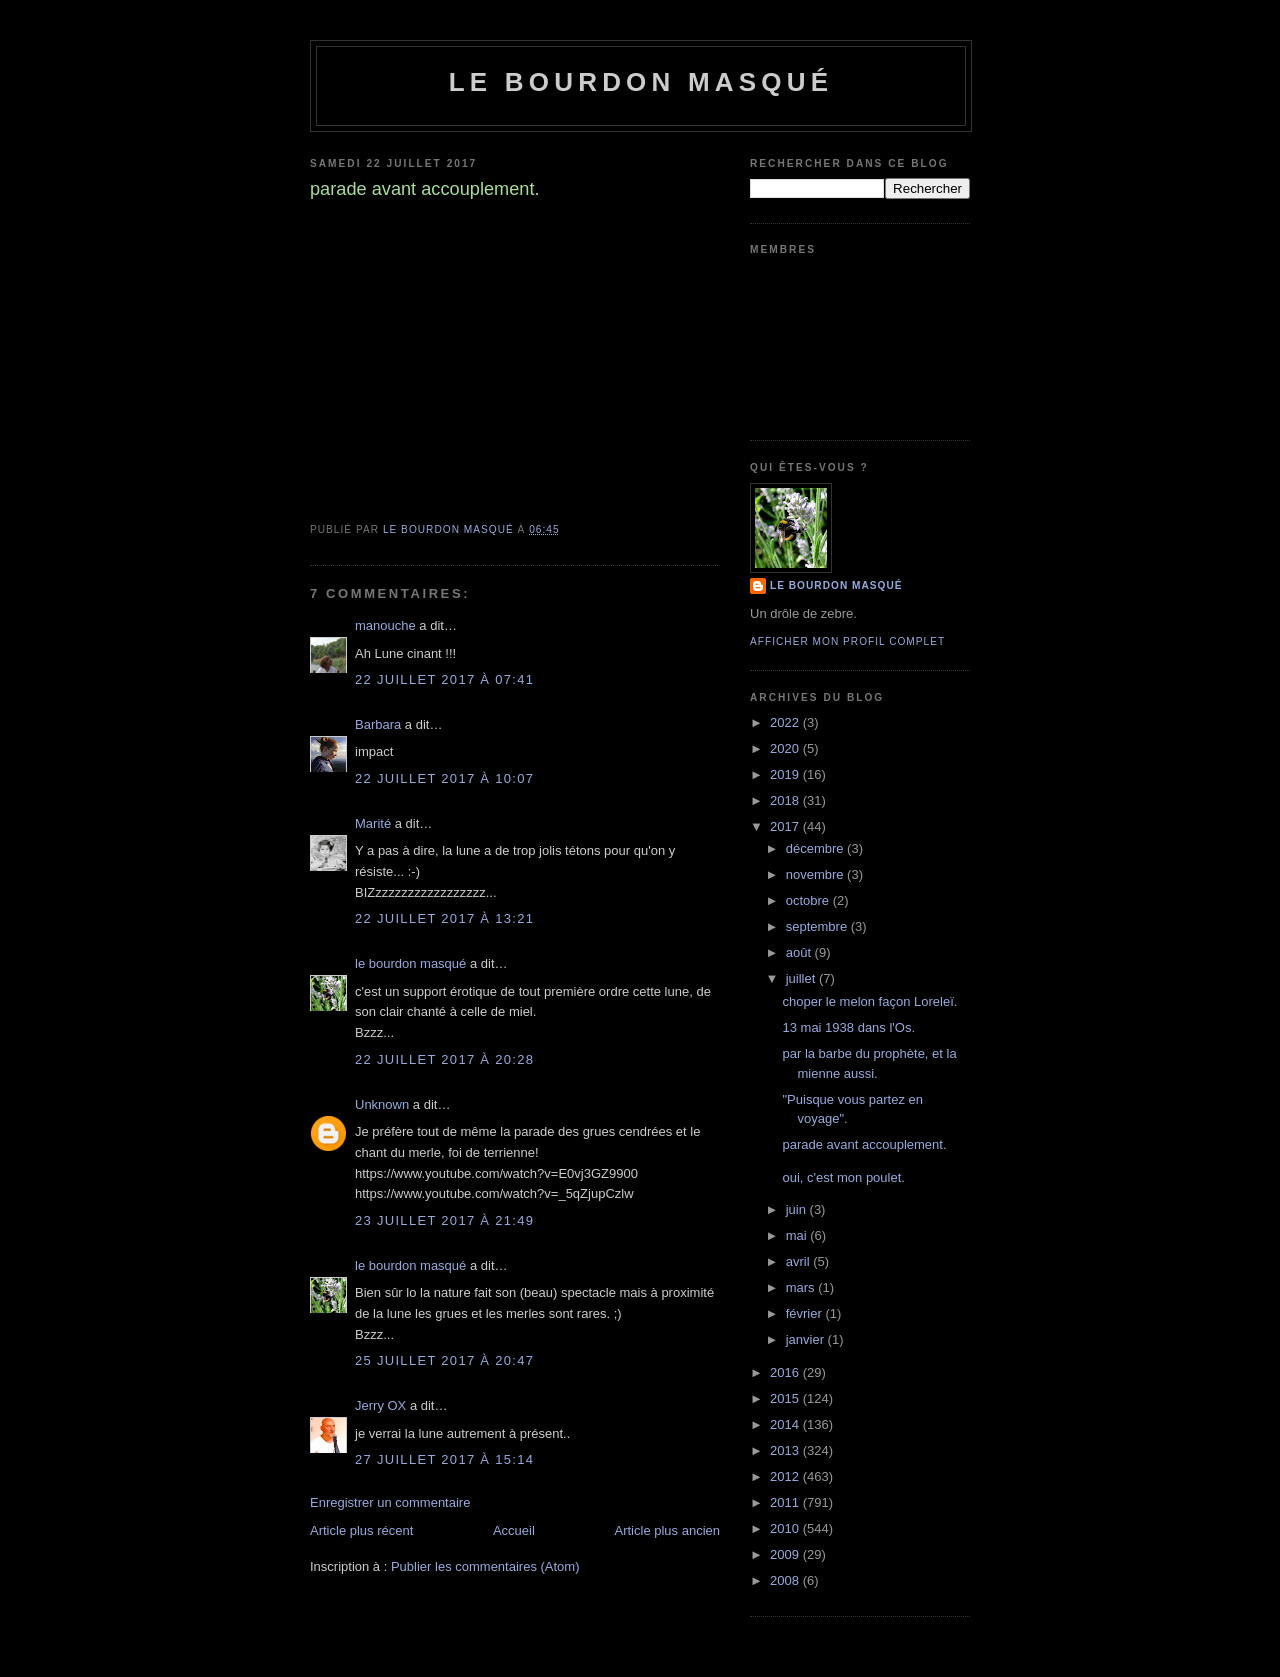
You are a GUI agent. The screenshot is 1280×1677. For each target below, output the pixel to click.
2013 (786, 1450)
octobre (809, 900)
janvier (807, 1339)
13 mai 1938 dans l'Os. (848, 1027)
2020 (786, 748)
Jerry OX (380, 1405)
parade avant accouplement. (864, 1144)
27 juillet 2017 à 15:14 (444, 1459)
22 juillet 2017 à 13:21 (444, 918)
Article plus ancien (668, 1530)
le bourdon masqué (641, 82)
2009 (786, 1554)
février (806, 1313)
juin (798, 1209)
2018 (786, 800)
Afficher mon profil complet (847, 641)
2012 (786, 1476)
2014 (786, 1424)
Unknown (382, 1104)
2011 (786, 1502)
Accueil (514, 1530)
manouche (385, 625)
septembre (818, 926)
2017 (786, 826)
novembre (816, 874)
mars (802, 1287)
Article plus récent (361, 1530)
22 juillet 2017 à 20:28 (444, 1059)
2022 (786, 722)
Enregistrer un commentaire (390, 1502)
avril (799, 1261)
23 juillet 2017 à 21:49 (444, 1220)
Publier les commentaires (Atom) (485, 1566)
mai (798, 1235)
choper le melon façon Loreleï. (869, 1001)
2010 (786, 1528)
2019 (786, 774)
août (800, 952)
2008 (786, 1580)
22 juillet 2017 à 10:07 (444, 778)
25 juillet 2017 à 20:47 (444, 1360)
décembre (816, 848)
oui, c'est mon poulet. (843, 1177)
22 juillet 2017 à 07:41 (444, 679)
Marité (373, 823)
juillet (802, 978)
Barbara (378, 724)
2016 (786, 1372)
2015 (786, 1398)
